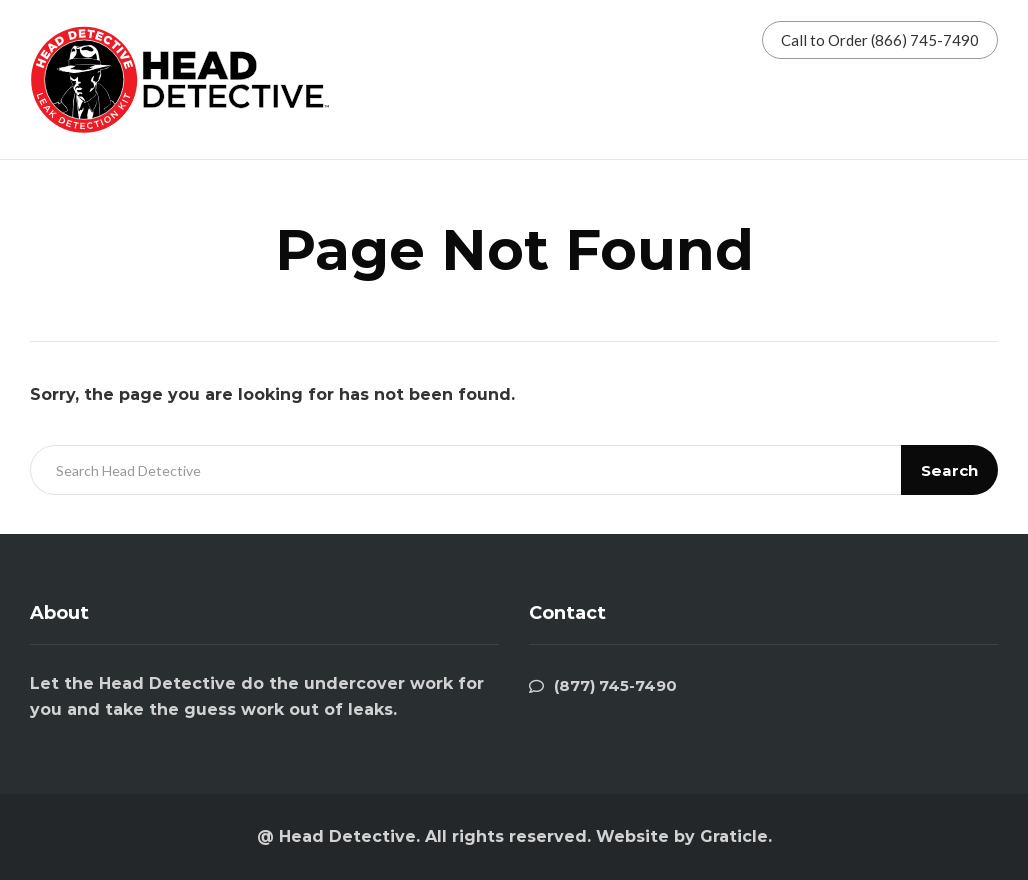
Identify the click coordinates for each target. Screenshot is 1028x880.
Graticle (734, 836)
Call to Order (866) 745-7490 (880, 40)
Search (949, 470)
